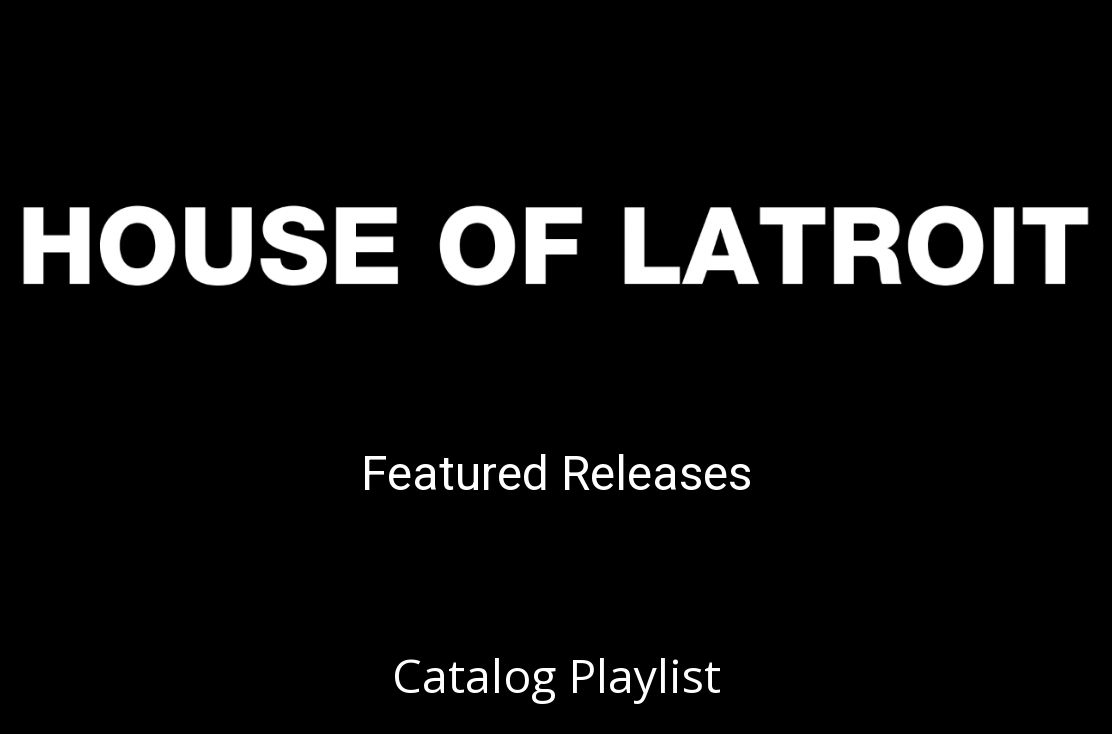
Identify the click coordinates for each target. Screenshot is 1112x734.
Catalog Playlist (556, 675)
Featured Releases (556, 473)
